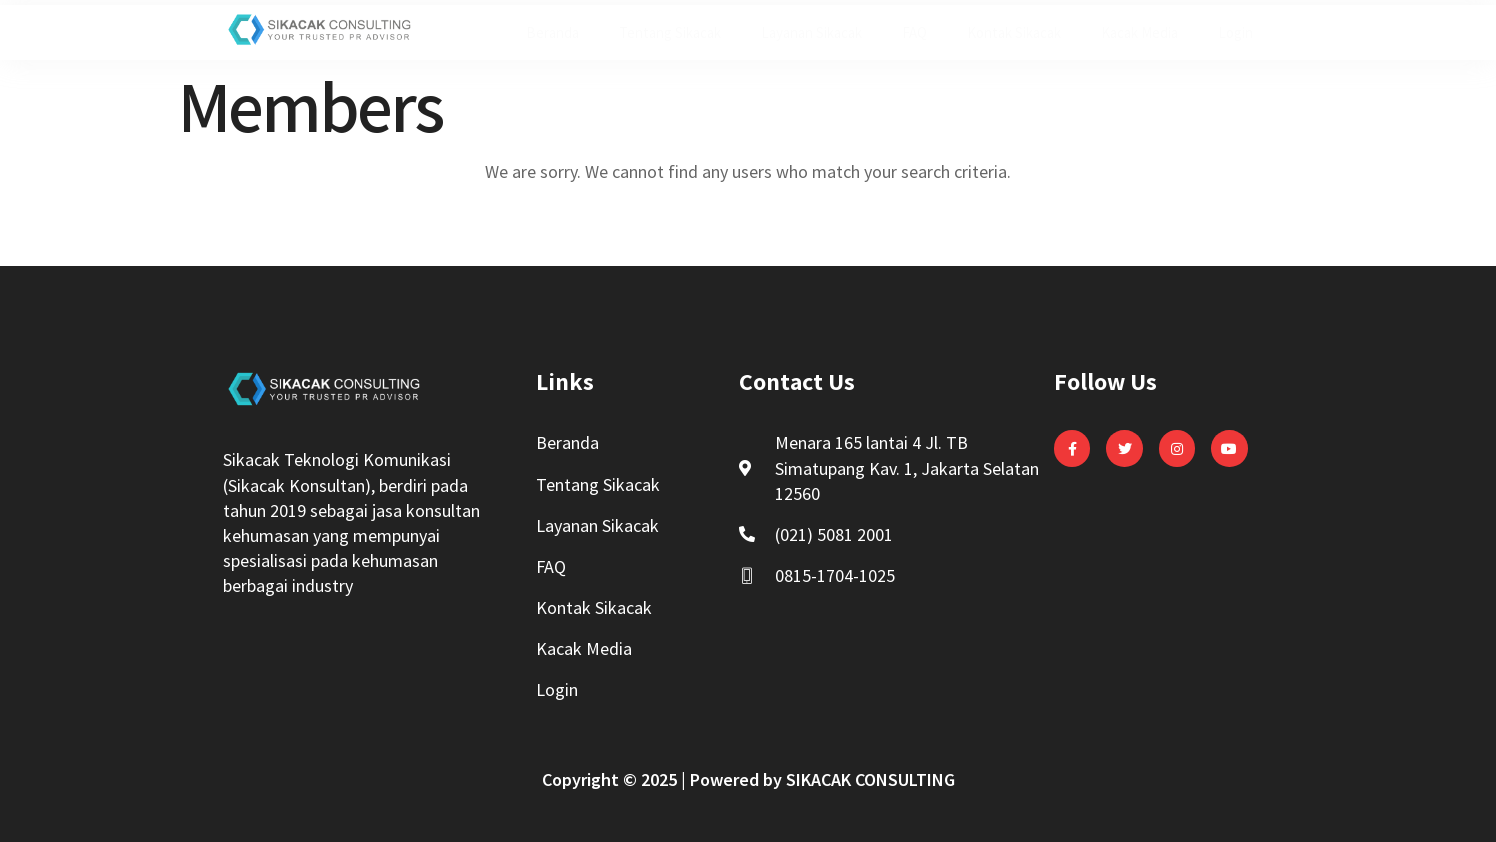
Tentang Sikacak (670, 32)
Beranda (552, 32)
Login (1235, 32)
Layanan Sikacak (811, 32)
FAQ (914, 32)
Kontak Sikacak (1014, 32)
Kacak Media (1139, 32)
